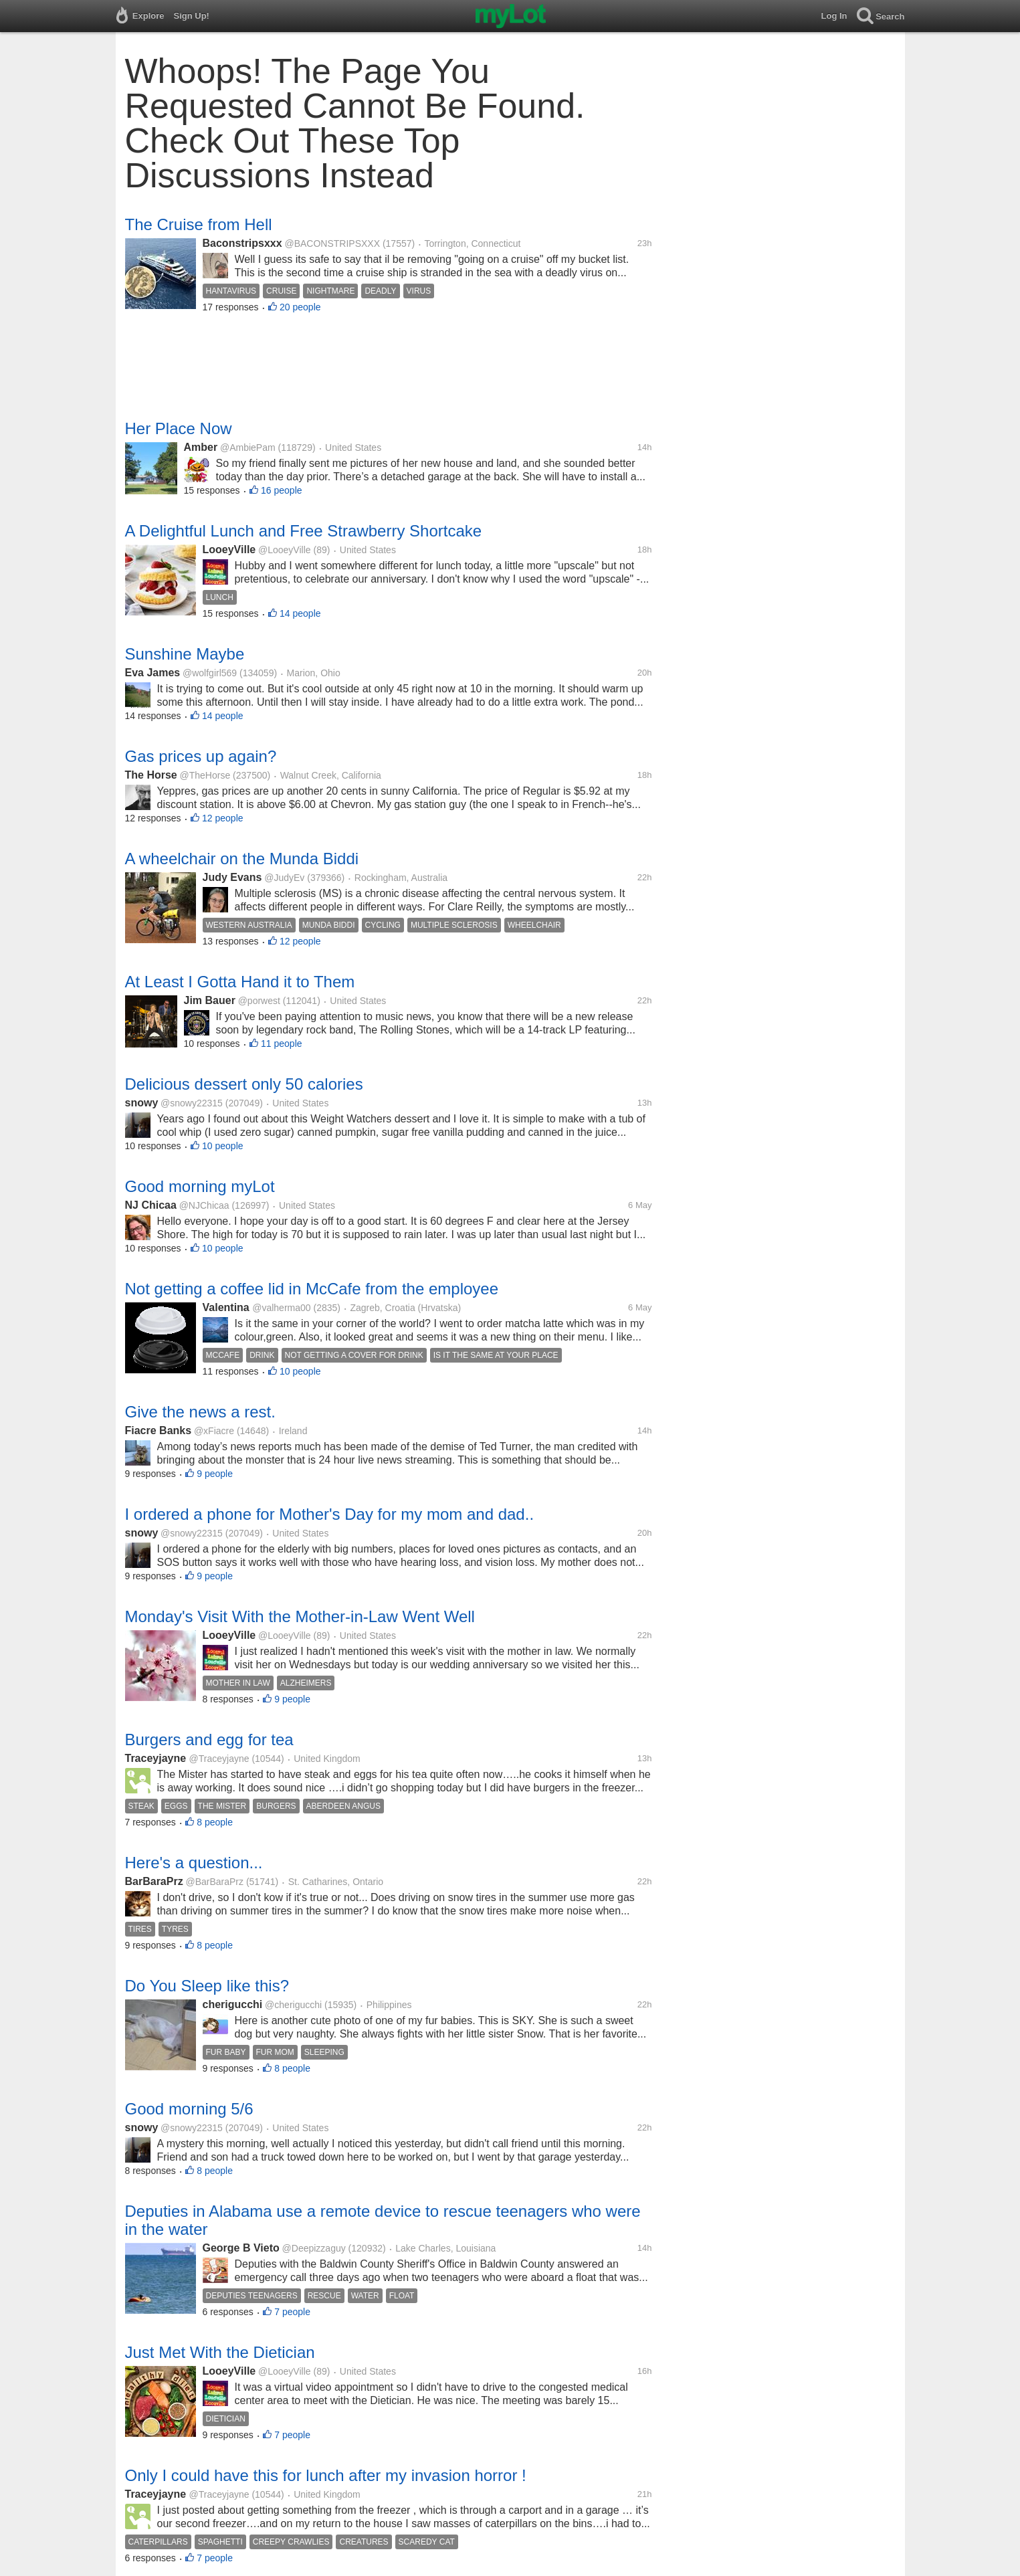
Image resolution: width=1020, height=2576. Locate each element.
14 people (300, 613)
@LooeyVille (284, 549)
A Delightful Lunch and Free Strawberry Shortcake (303, 531)
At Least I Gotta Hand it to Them (240, 982)
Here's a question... (194, 1863)
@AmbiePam (248, 447)
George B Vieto (241, 2248)
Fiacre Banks (158, 1430)
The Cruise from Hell (198, 224)
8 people (215, 1822)
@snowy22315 (192, 1103)
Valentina (228, 1307)
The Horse (151, 775)
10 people (222, 1146)
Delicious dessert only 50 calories (244, 1084)
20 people (300, 307)
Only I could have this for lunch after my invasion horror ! (325, 2475)
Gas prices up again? (201, 756)
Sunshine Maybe (185, 654)
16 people (281, 490)
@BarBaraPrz (214, 1881)
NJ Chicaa (151, 1205)
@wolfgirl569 (210, 673)
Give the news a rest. (200, 1412)
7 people (292, 2311)
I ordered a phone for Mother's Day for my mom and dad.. (329, 1514)
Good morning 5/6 (189, 2109)
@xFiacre (214, 1430)
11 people (281, 1043)
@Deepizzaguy (314, 2248)
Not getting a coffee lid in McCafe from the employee (312, 1289)
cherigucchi (233, 2004)
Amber (201, 447)
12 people (222, 818)
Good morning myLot (200, 1186)
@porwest (259, 1000)
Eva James (153, 672)
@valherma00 (281, 1307)
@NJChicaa (204, 1205)
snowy (142, 1102)
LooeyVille (229, 549)
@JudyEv (284, 877)
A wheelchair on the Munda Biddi (242, 859)
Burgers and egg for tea (209, 1739)
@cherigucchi (293, 2004)
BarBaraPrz (154, 1881)
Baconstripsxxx (242, 243)
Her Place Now (178, 428)
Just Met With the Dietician (220, 2352)
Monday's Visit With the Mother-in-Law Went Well (300, 1616)
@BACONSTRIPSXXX (332, 243)
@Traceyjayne (219, 1758)
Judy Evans (232, 877)
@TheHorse (205, 775)
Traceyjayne (157, 1758)
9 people (215, 1473)
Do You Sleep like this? (207, 1986)
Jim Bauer (209, 1000)
